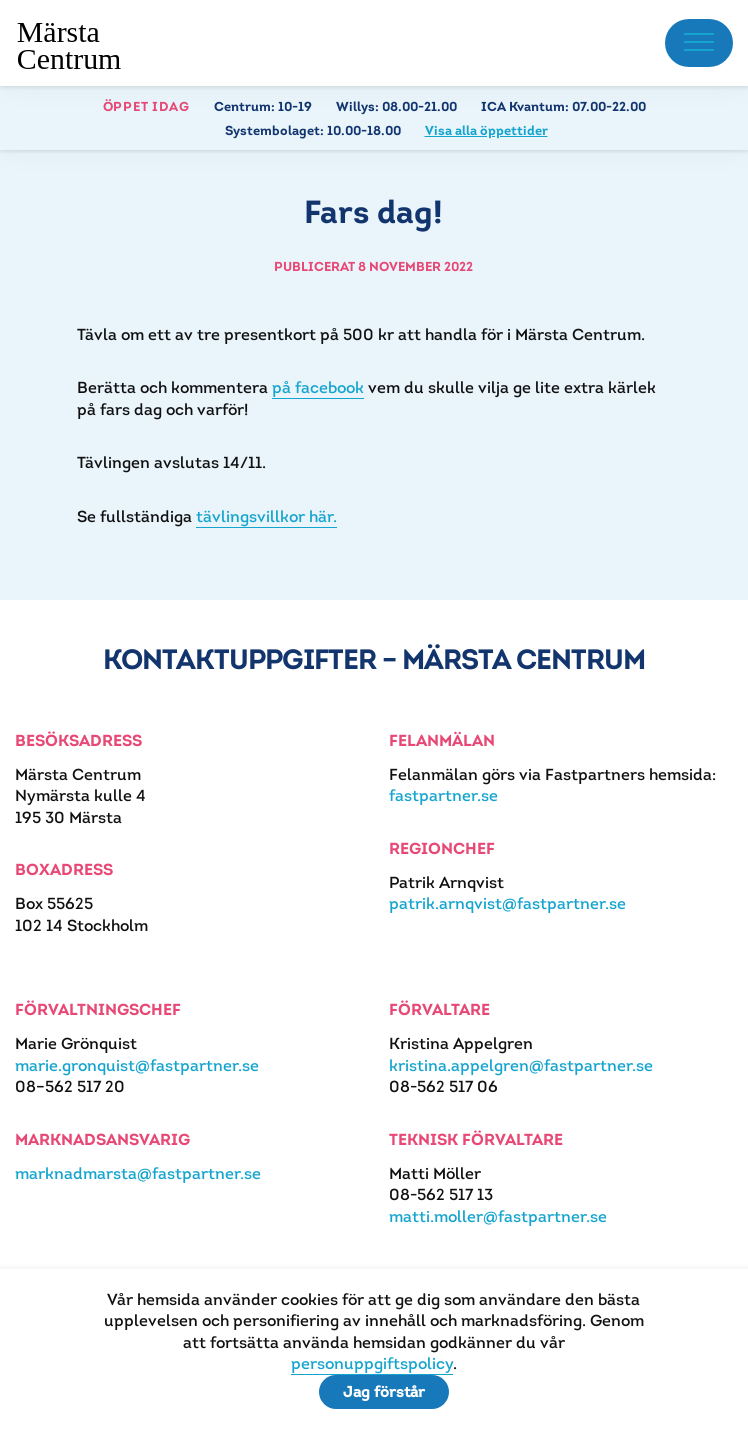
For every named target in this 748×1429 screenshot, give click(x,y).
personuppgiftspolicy (372, 1363)
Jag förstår (384, 1391)
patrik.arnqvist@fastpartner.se (507, 903)
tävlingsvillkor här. (266, 516)
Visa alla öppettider (486, 130)
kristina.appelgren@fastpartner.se (521, 1065)
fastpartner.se (443, 795)
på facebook (318, 387)
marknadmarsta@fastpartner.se (138, 1173)
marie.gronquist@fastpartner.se (137, 1065)
